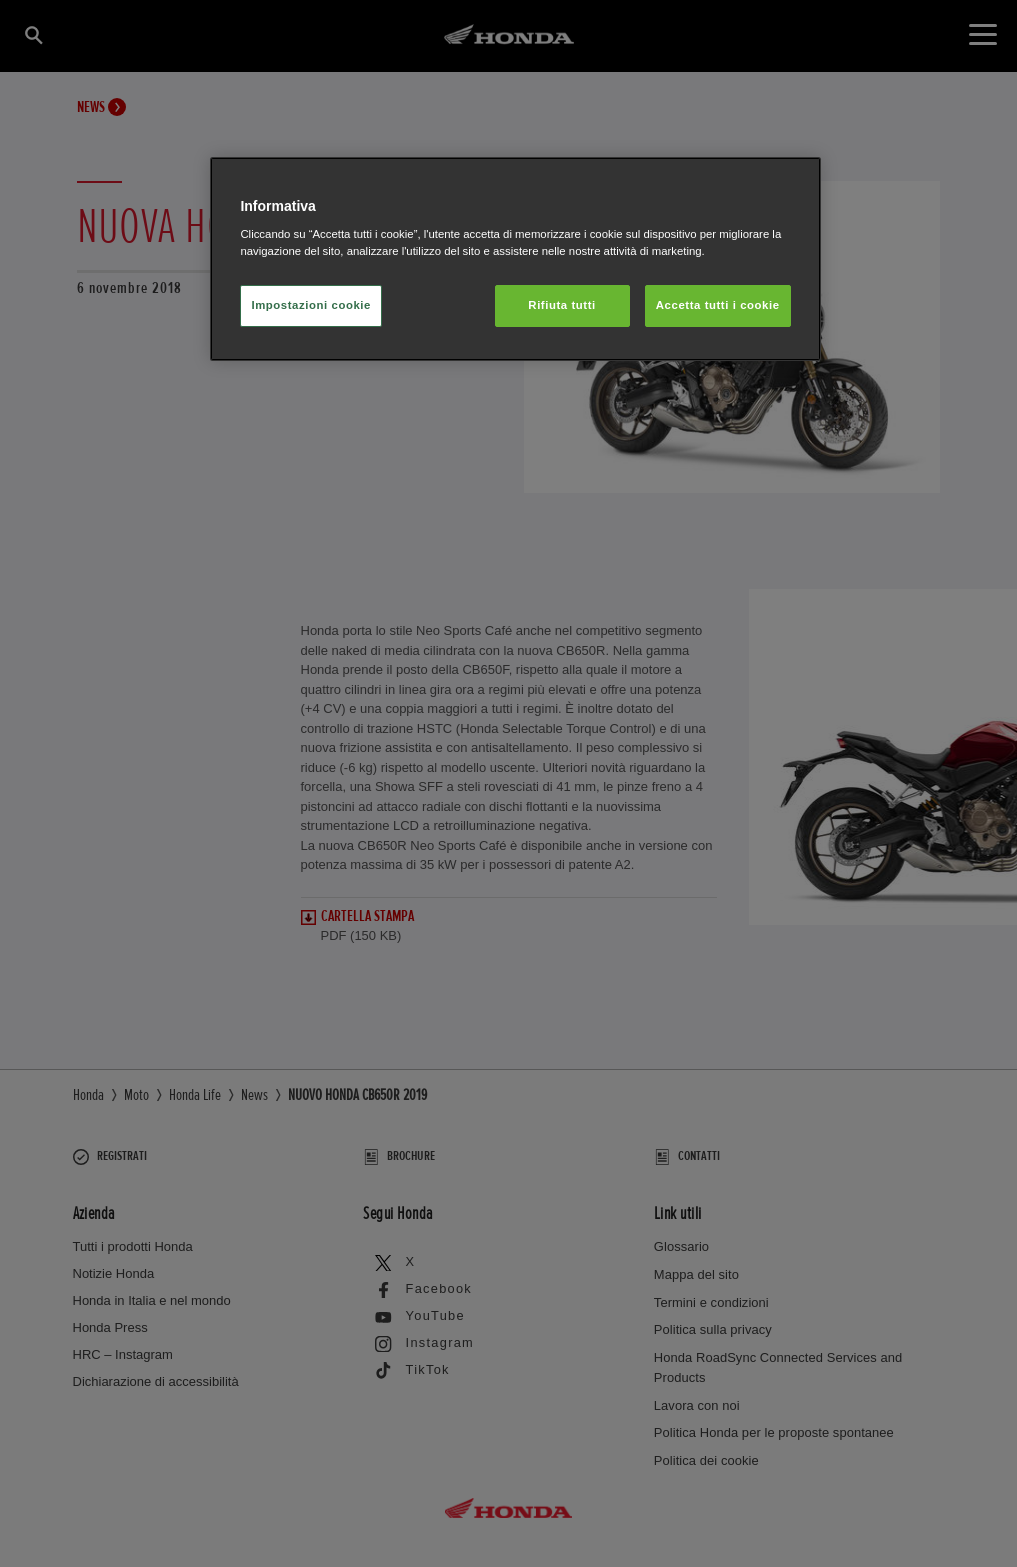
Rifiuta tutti (561, 305)
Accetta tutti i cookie (718, 305)
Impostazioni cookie (311, 305)
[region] (515, 259)
